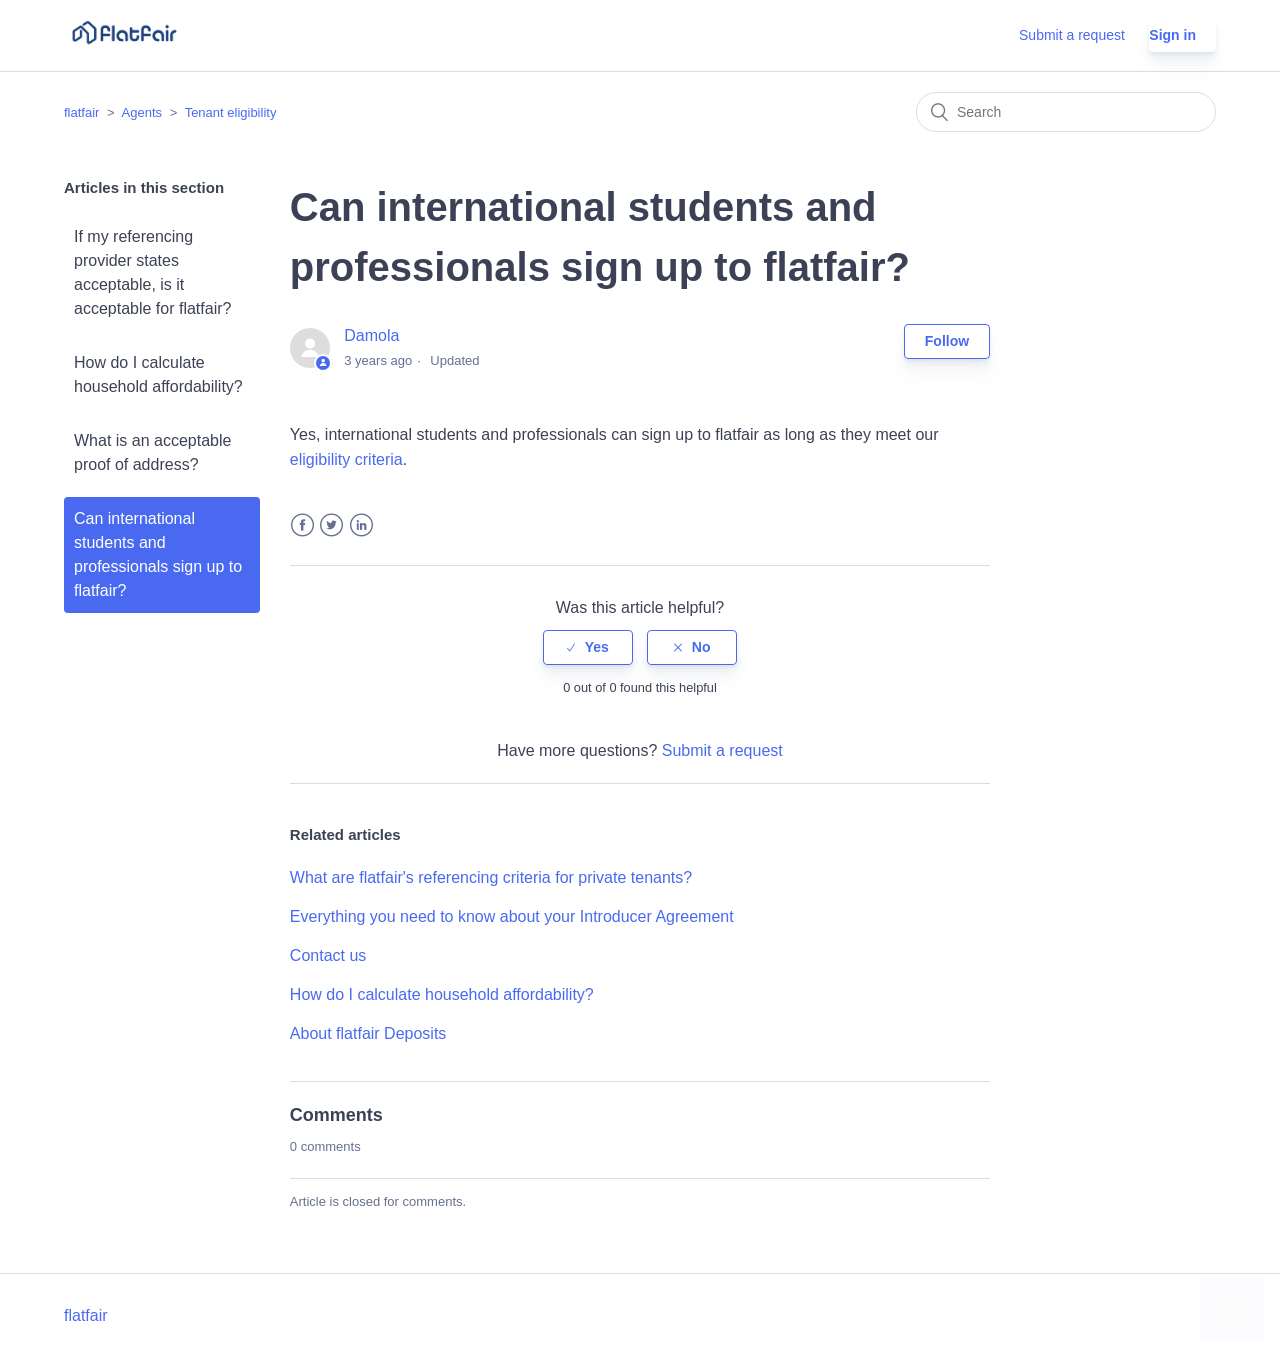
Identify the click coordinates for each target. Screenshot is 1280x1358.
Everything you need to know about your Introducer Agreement (512, 916)
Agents (142, 112)
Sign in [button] (1172, 35)
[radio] (588, 647)
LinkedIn (361, 525)
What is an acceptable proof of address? (152, 452)
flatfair (81, 112)
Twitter (331, 525)
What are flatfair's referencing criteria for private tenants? (491, 877)
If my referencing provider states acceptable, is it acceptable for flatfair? (152, 272)
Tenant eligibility (231, 112)
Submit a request (1072, 35)
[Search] (1066, 112)
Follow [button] (947, 341)
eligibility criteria (346, 459)
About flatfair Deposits (368, 1033)
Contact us (328, 955)
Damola (371, 335)
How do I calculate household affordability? (158, 374)
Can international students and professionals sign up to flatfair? (158, 554)
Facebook (302, 525)
